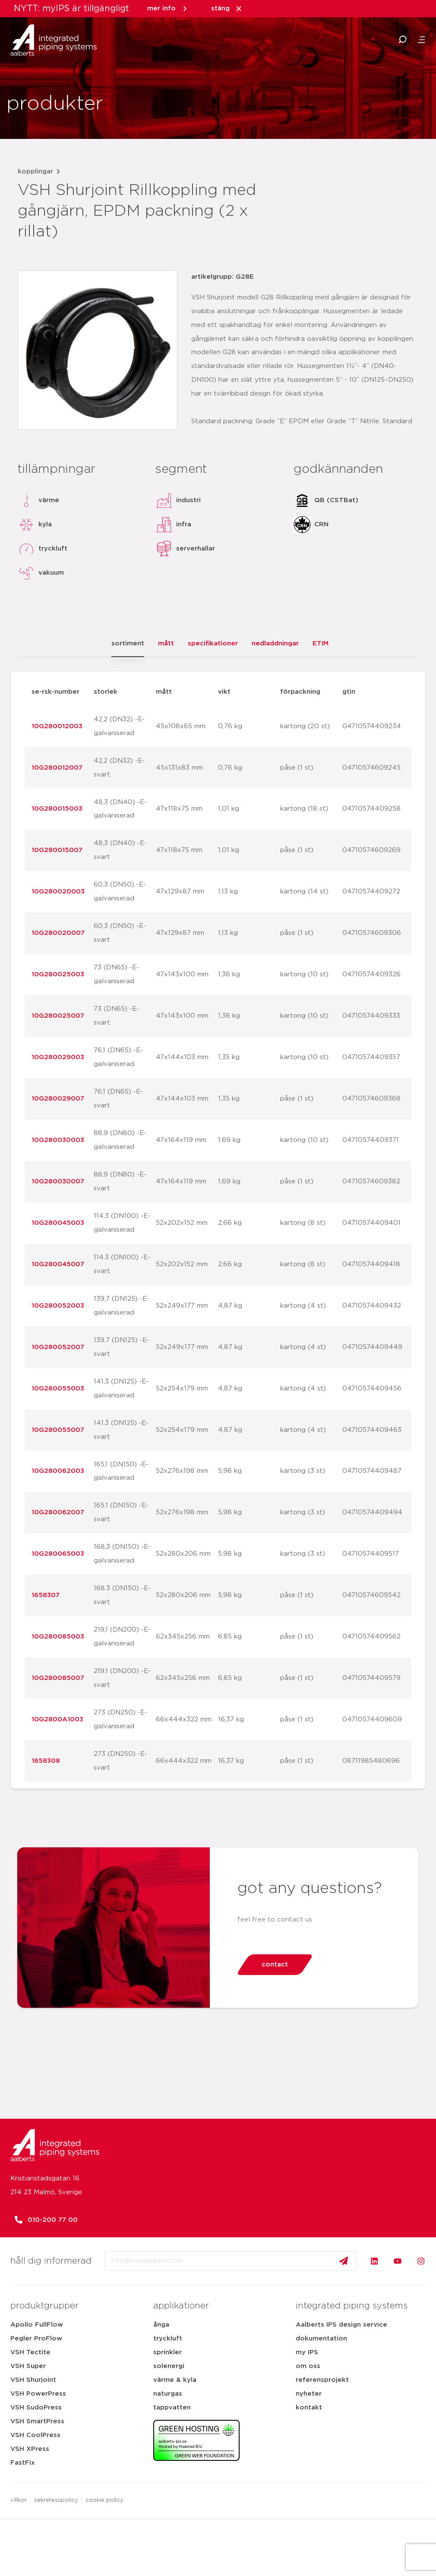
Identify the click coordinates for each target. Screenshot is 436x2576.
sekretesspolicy (56, 2500)
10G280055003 (58, 1388)
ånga (161, 2324)
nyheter (309, 2393)
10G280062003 (58, 1471)
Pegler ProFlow (36, 2338)
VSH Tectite (30, 2352)
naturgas (167, 2393)
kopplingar (35, 171)
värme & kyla (174, 2380)
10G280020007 (58, 933)
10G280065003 (58, 1554)
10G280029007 (58, 1098)
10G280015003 (57, 808)
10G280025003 (58, 974)
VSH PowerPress (38, 2393)
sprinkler (167, 2352)
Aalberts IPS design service (341, 2324)
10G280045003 (58, 1223)
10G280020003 (58, 891)
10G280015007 (57, 850)
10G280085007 (58, 1678)
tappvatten (172, 2407)
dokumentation (321, 2338)
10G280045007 (58, 1264)
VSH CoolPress (35, 2435)
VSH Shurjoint (33, 2380)
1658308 (46, 1761)
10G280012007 (57, 767)
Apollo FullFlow (36, 2324)
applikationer (181, 2306)
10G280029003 (58, 1057)
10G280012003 (57, 726)
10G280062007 (58, 1512)
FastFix (22, 2463)
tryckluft (167, 2338)
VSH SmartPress (37, 2421)
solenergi (168, 2366)
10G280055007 (58, 1430)
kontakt (309, 2407)
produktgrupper (44, 2306)
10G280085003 (58, 1636)
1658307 (46, 1595)
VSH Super (28, 2366)
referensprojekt (322, 2380)
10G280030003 (58, 1140)
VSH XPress (29, 2449)
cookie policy (104, 2500)
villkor (18, 2500)
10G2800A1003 (57, 1719)
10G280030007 (58, 1181)
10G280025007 (58, 1016)
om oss (308, 2366)
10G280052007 (58, 1347)
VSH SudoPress (36, 2407)
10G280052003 (58, 1305)
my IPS (307, 2352)
